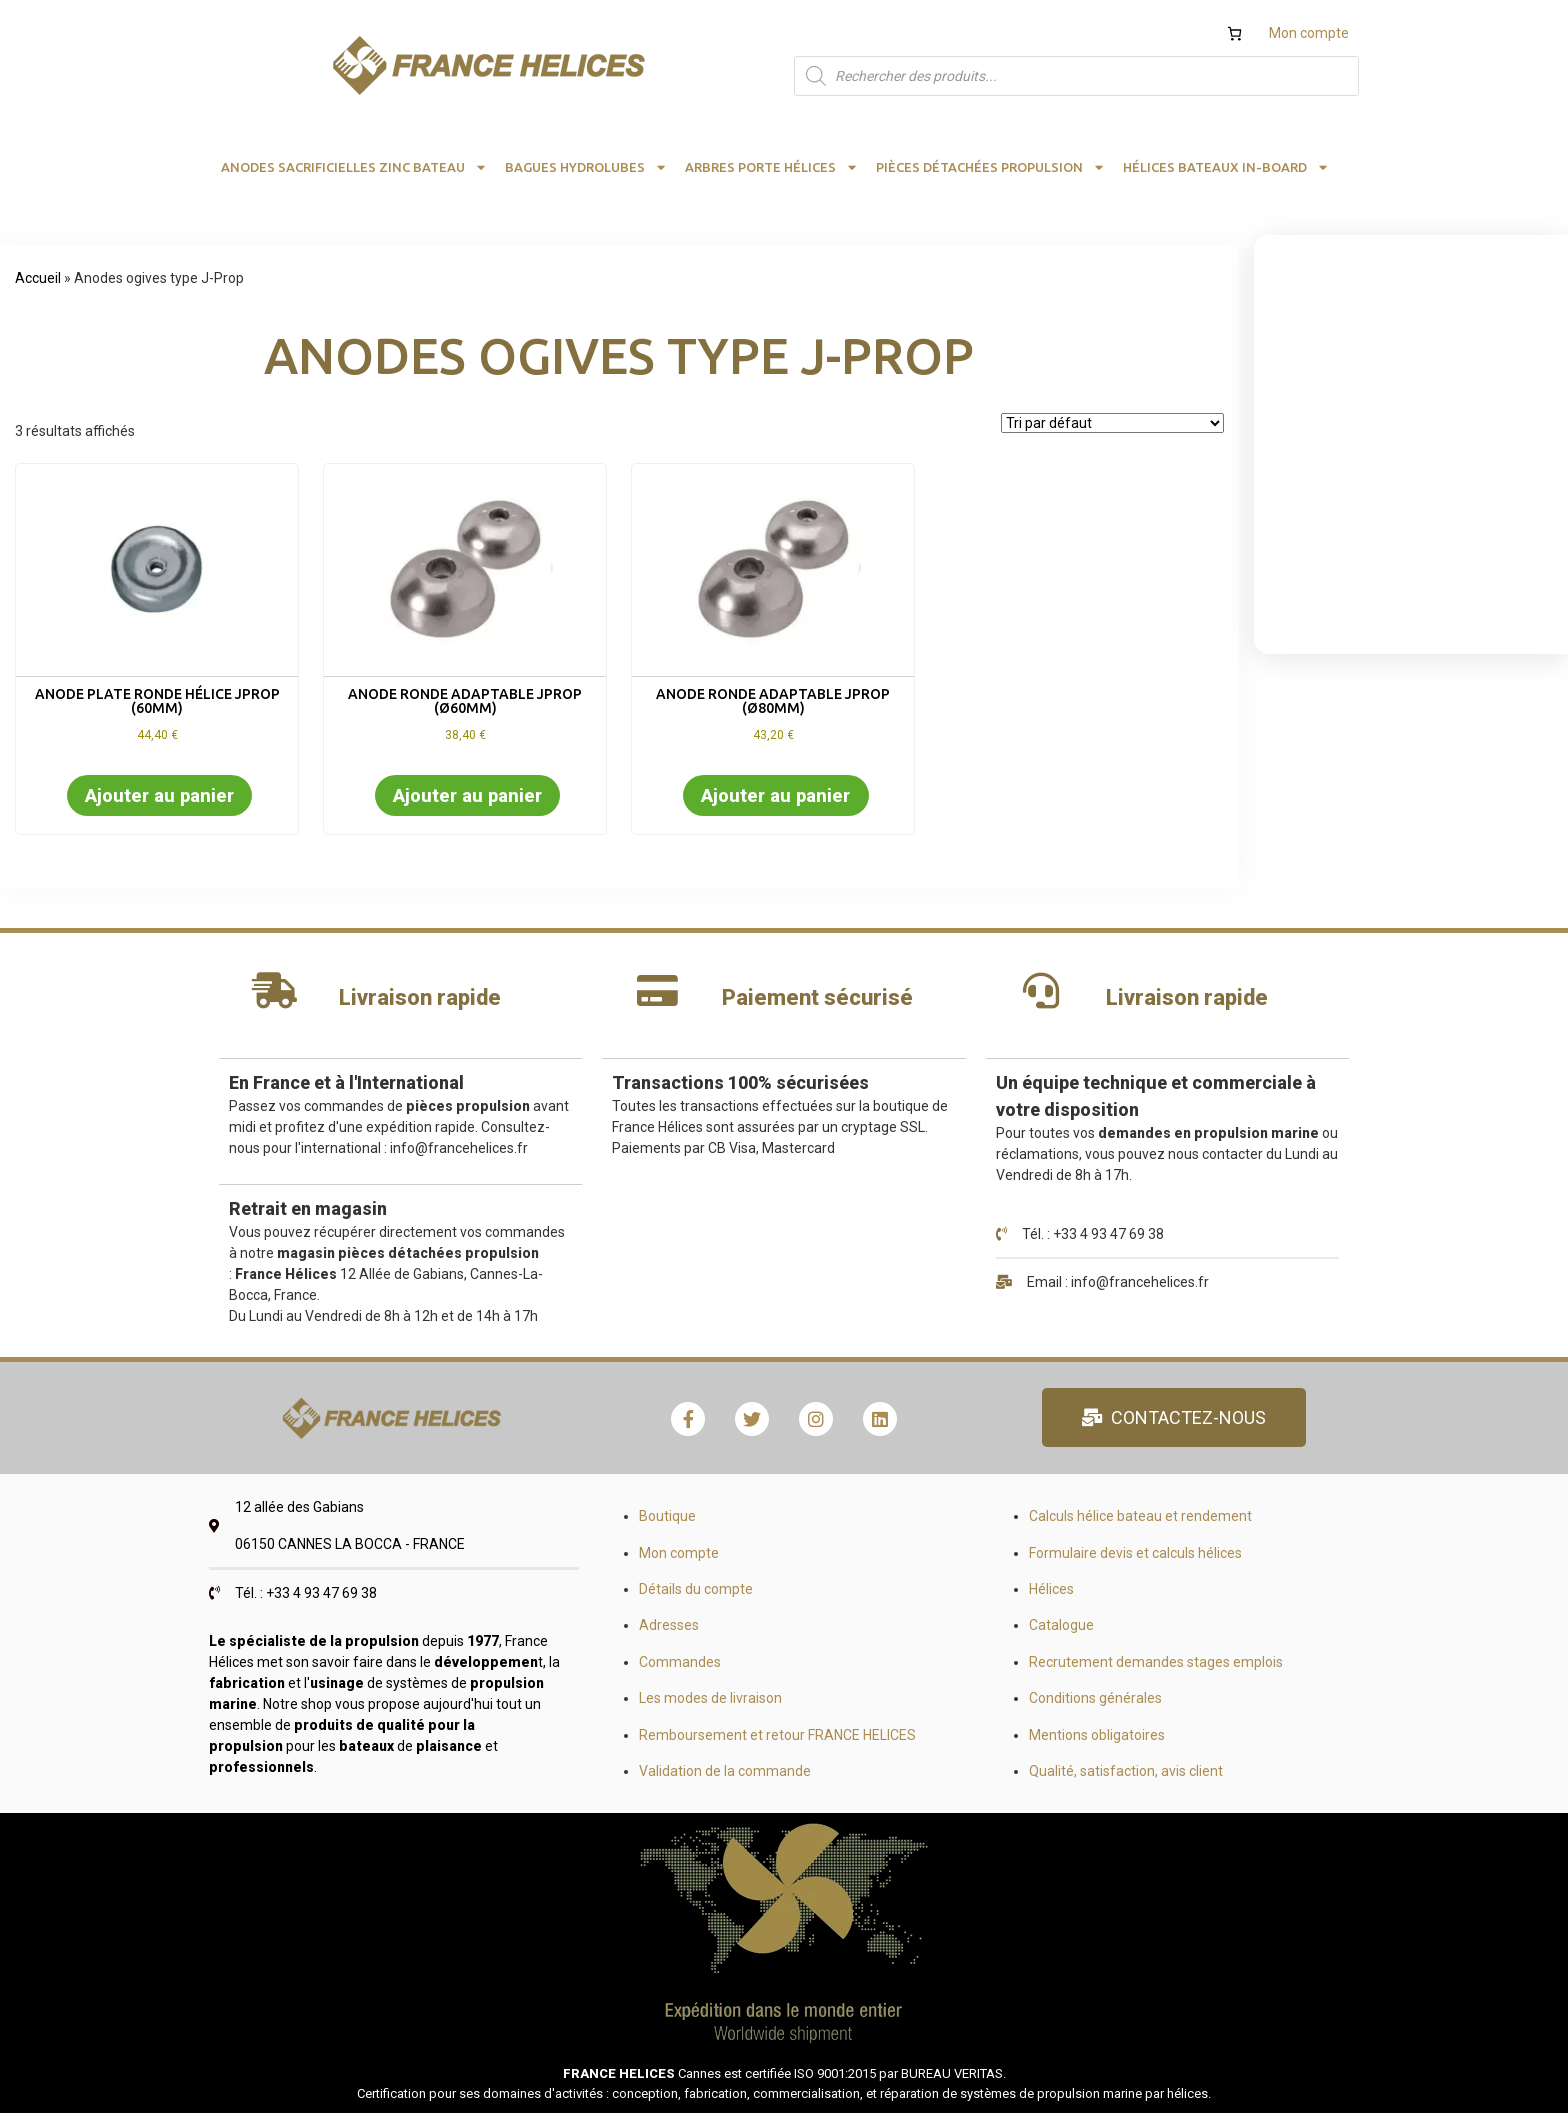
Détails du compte (696, 1589)
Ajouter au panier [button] (159, 795)
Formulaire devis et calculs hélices (1135, 1553)
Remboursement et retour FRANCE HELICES (777, 1735)
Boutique (667, 1516)
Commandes (680, 1662)
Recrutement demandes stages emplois (1156, 1662)
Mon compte (1309, 33)
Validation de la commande (725, 1771)
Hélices (1051, 1589)
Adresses (669, 1625)
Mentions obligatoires (1097, 1735)
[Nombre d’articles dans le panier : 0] (1234, 33)
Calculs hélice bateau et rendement (1140, 1516)
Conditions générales (1095, 1698)
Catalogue (1061, 1625)
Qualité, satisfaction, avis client (1126, 1771)
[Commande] (1112, 423)
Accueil (38, 278)
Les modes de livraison (710, 1698)
